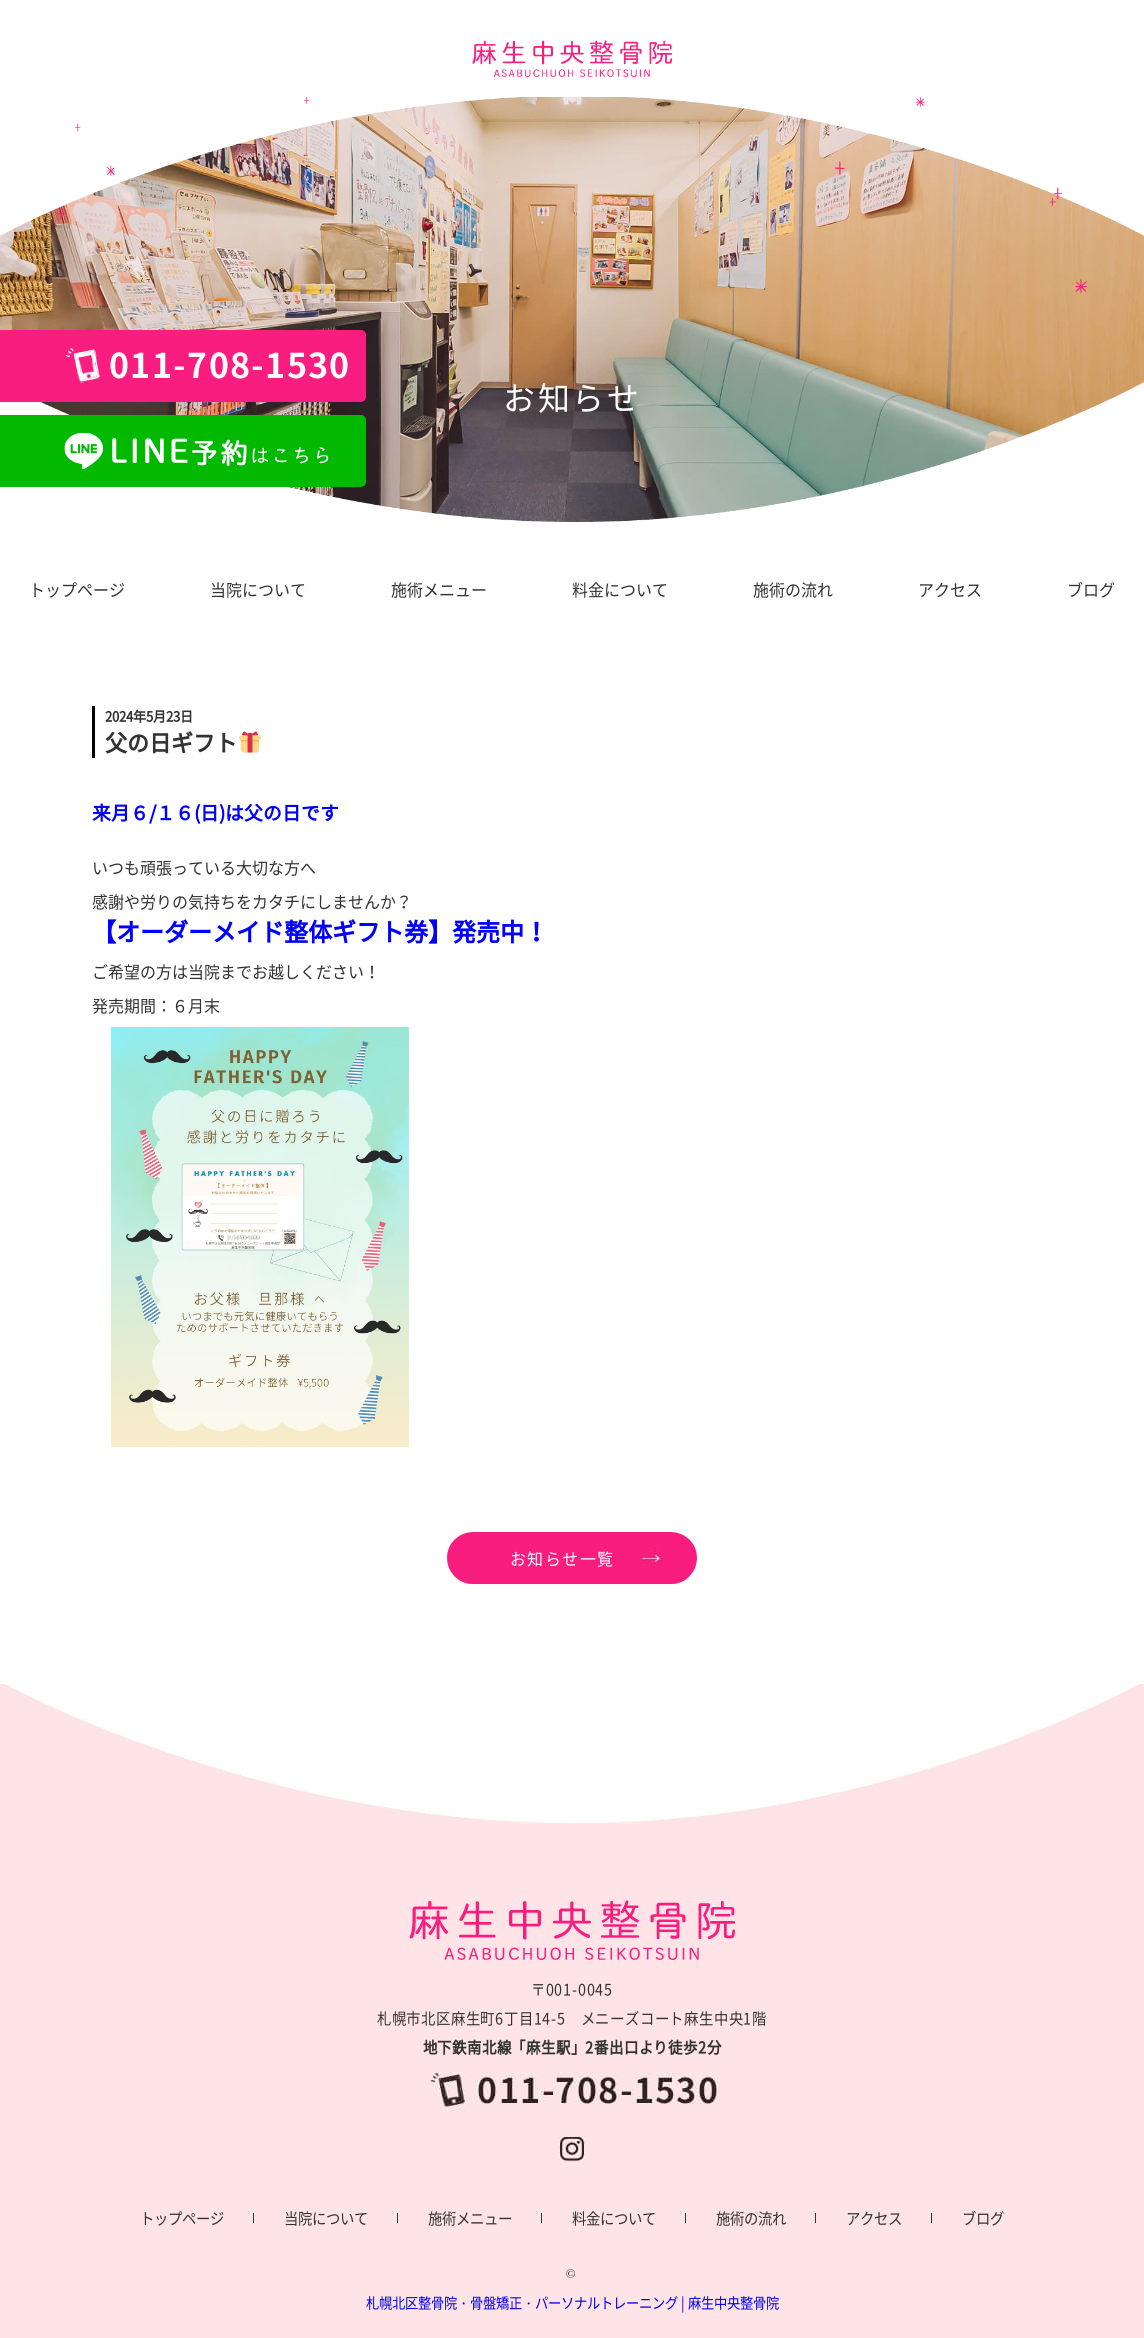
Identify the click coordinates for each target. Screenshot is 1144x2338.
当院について (326, 2218)
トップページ (182, 2218)
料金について (614, 2218)
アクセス (874, 2218)
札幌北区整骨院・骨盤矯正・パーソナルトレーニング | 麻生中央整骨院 (572, 2302)
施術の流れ (751, 2218)
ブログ (983, 2218)
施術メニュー (470, 2218)
